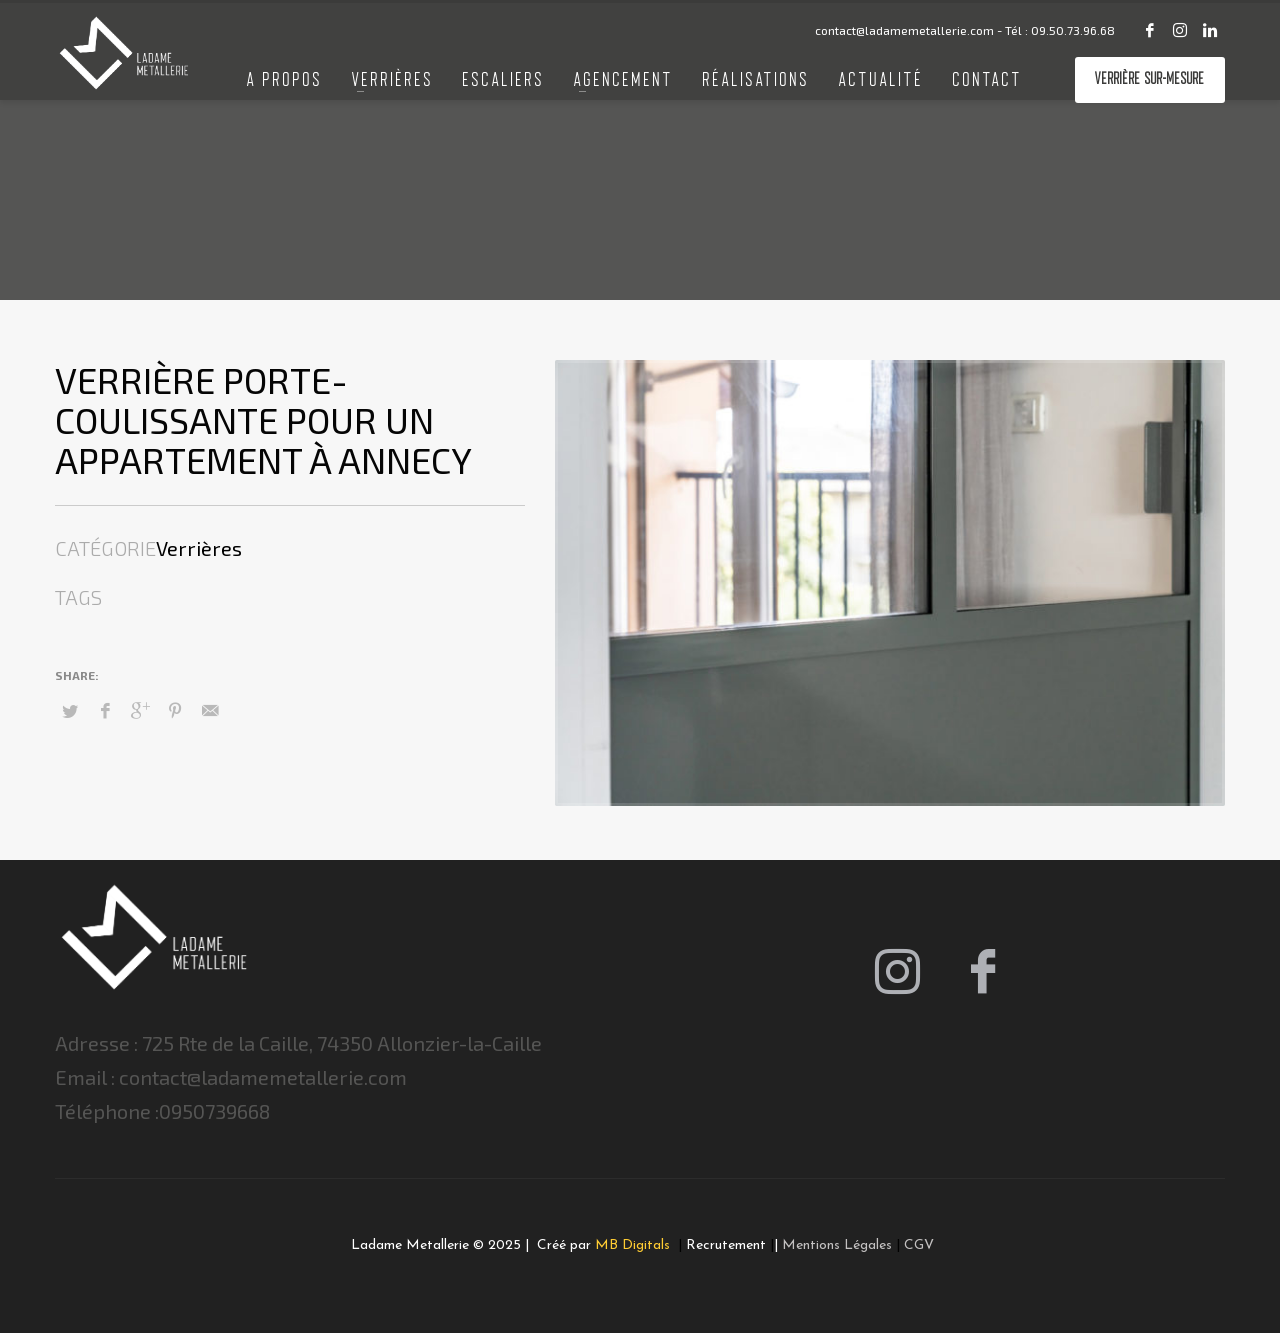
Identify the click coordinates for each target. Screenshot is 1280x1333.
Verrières (199, 548)
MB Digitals (634, 1245)
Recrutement (726, 1245)
